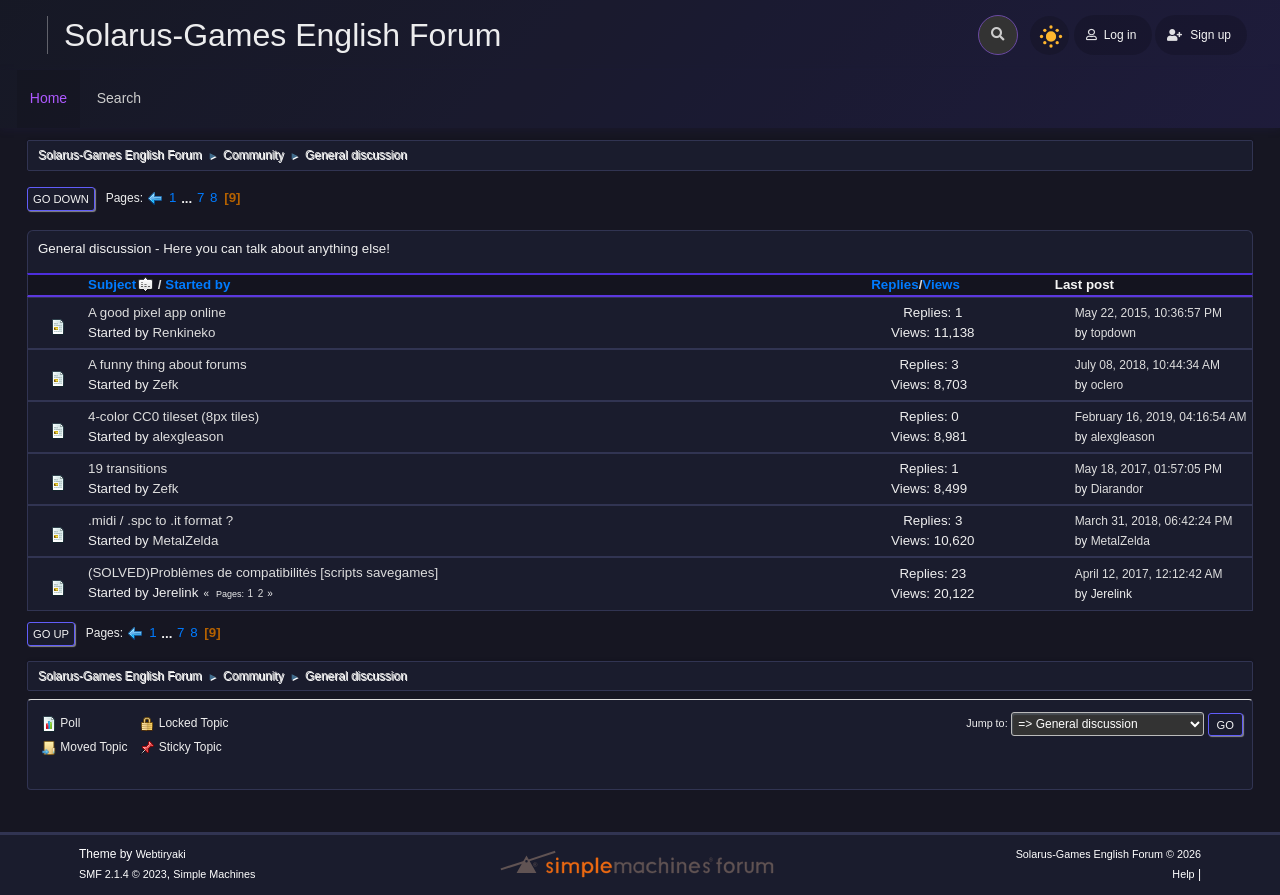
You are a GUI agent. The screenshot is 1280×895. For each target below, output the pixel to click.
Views (941, 284)
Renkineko (183, 332)
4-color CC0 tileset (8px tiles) (173, 416)
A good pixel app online (157, 312)
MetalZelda (185, 540)
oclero (1107, 385)
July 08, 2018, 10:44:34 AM (1147, 365)
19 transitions (127, 468)
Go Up (51, 634)
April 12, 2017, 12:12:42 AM (1149, 574)
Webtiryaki (161, 854)
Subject (121, 284)
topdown (1113, 333)
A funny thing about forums (167, 364)
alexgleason (187, 436)
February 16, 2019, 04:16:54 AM (1161, 417)
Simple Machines (214, 874)
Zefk (165, 384)
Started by (197, 284)
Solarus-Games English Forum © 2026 (1108, 854)
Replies (894, 284)
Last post (1084, 284)
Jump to (985, 723)
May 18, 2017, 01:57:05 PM (1148, 469)
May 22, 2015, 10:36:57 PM (1148, 313)
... (188, 197)
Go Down (61, 199)
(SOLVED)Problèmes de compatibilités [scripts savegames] (263, 572)
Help (1183, 874)
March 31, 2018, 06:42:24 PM (1154, 521)
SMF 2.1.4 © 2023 (123, 874)
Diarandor (1117, 489)
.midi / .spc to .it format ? (160, 520)
